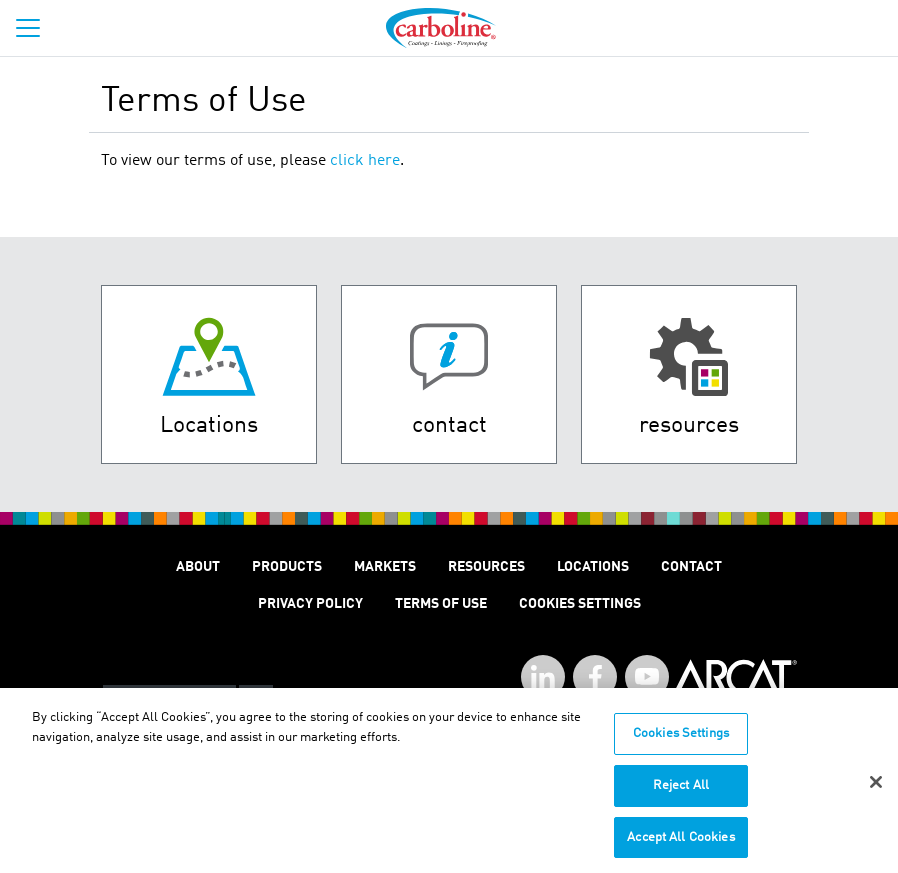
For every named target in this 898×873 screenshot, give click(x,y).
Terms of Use (441, 604)
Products (287, 567)
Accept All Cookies (680, 843)
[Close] (876, 790)
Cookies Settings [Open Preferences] (580, 604)
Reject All (681, 791)
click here (365, 161)
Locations (593, 567)
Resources (486, 567)
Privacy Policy (310, 604)
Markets (385, 567)
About (198, 567)
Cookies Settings (681, 740)
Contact (691, 567)
